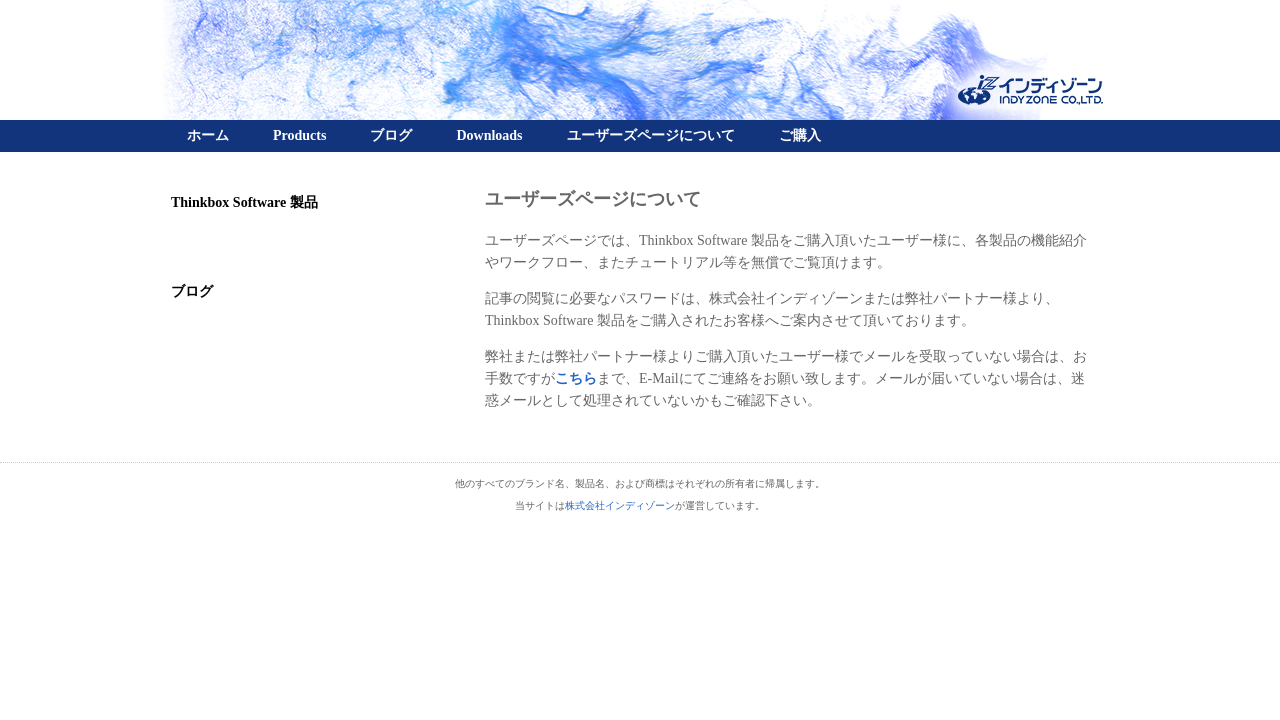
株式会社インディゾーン (620, 505)
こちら (576, 378)
